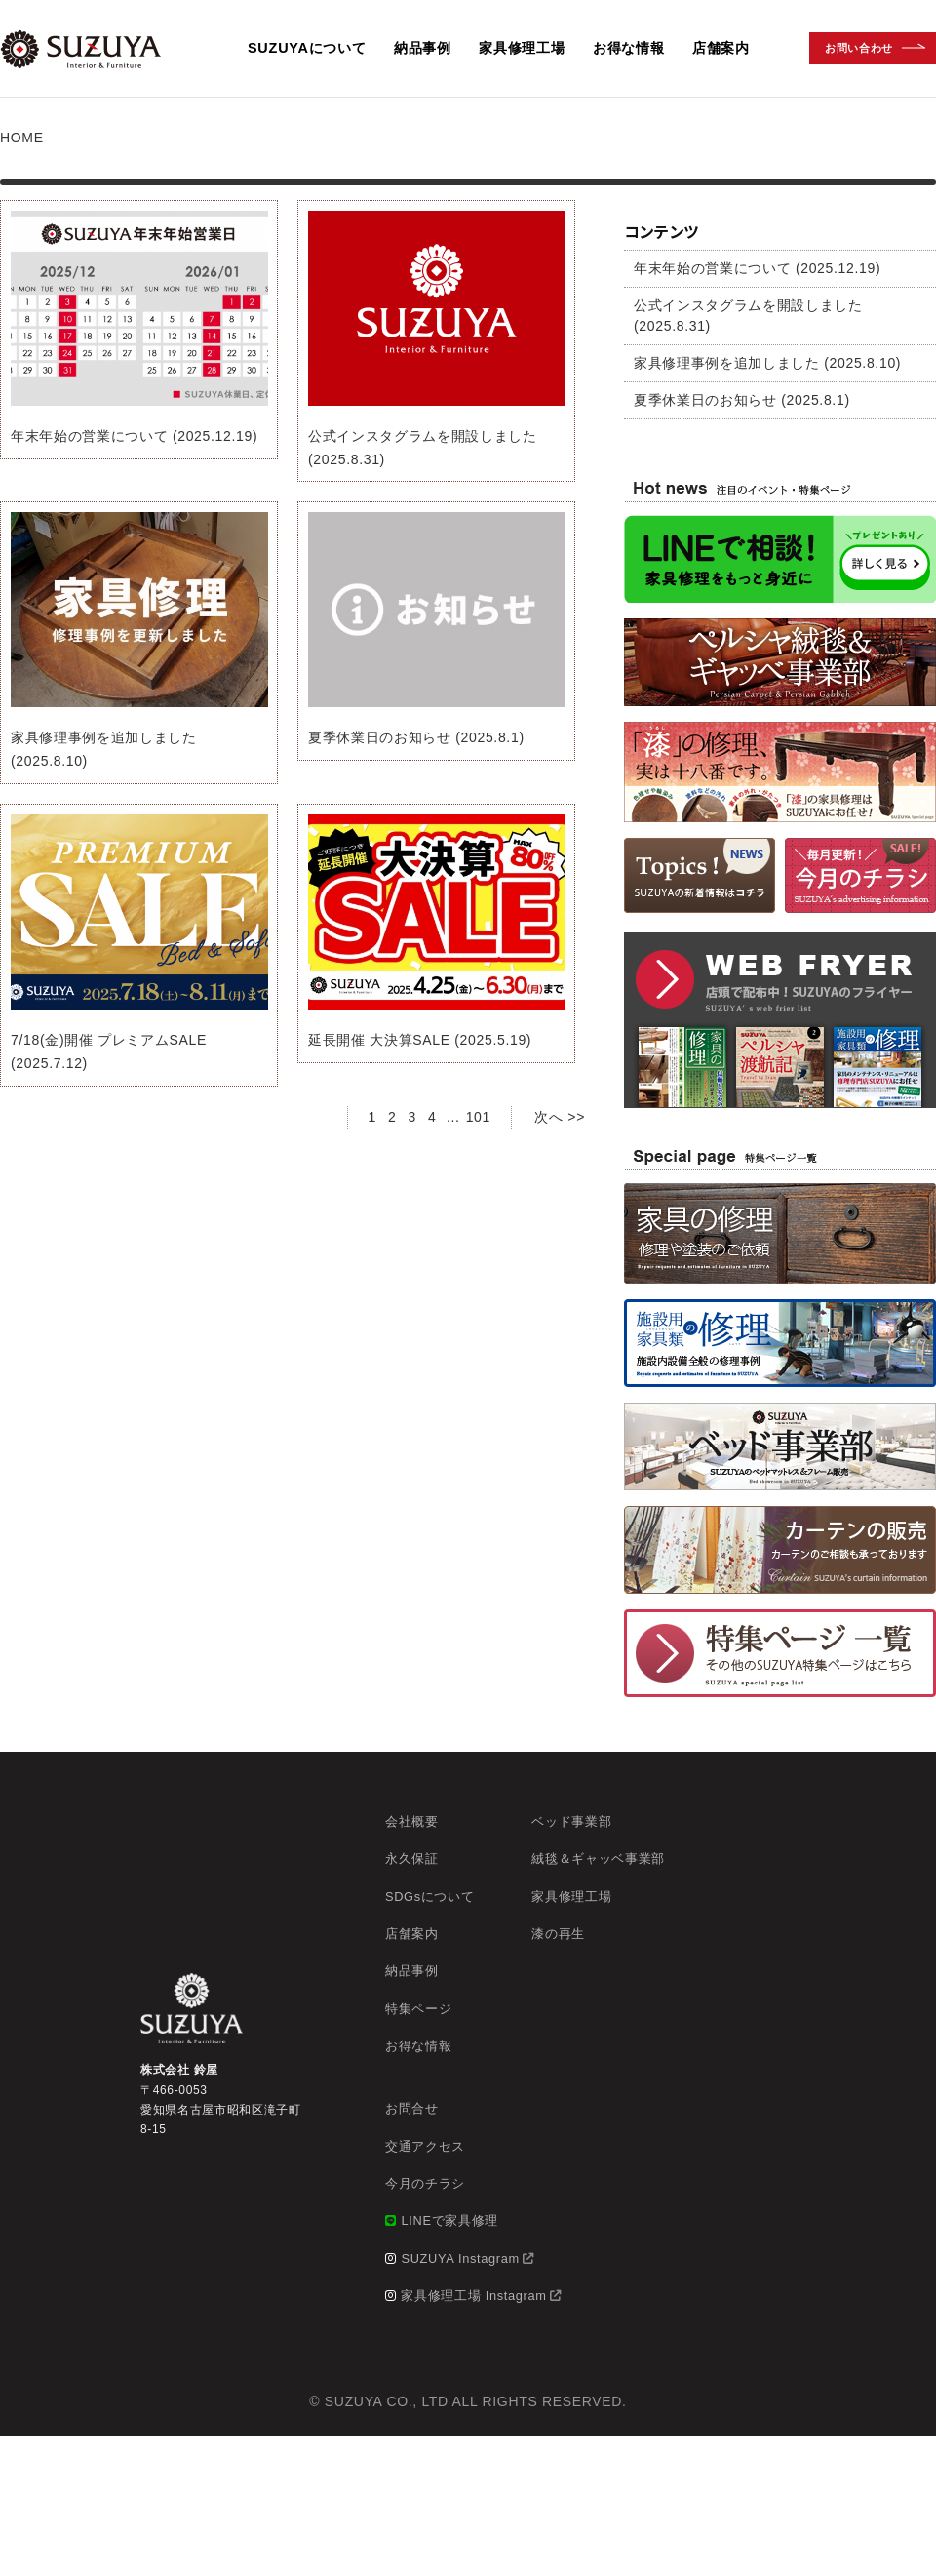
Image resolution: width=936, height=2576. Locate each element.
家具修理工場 (522, 48)
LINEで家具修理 (449, 2220)
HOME (22, 137)
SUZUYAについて (307, 48)
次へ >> (559, 1117)
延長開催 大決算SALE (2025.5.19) (419, 1040)
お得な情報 (629, 48)
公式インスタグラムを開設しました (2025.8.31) (748, 315)
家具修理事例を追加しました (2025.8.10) (767, 363)
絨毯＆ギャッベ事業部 (598, 1858)
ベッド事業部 (571, 1821)
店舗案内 (721, 48)
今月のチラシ (425, 2183)
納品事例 (422, 48)
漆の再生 (558, 1933)
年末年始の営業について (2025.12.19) (134, 436)
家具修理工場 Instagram (473, 2295)
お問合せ (412, 2108)
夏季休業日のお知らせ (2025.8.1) (416, 737)
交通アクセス (425, 2146)
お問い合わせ (859, 48)
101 (478, 1117)
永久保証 (412, 1858)
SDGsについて (429, 1896)
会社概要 (412, 1821)
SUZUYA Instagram (460, 2258)
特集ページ (418, 2008)
